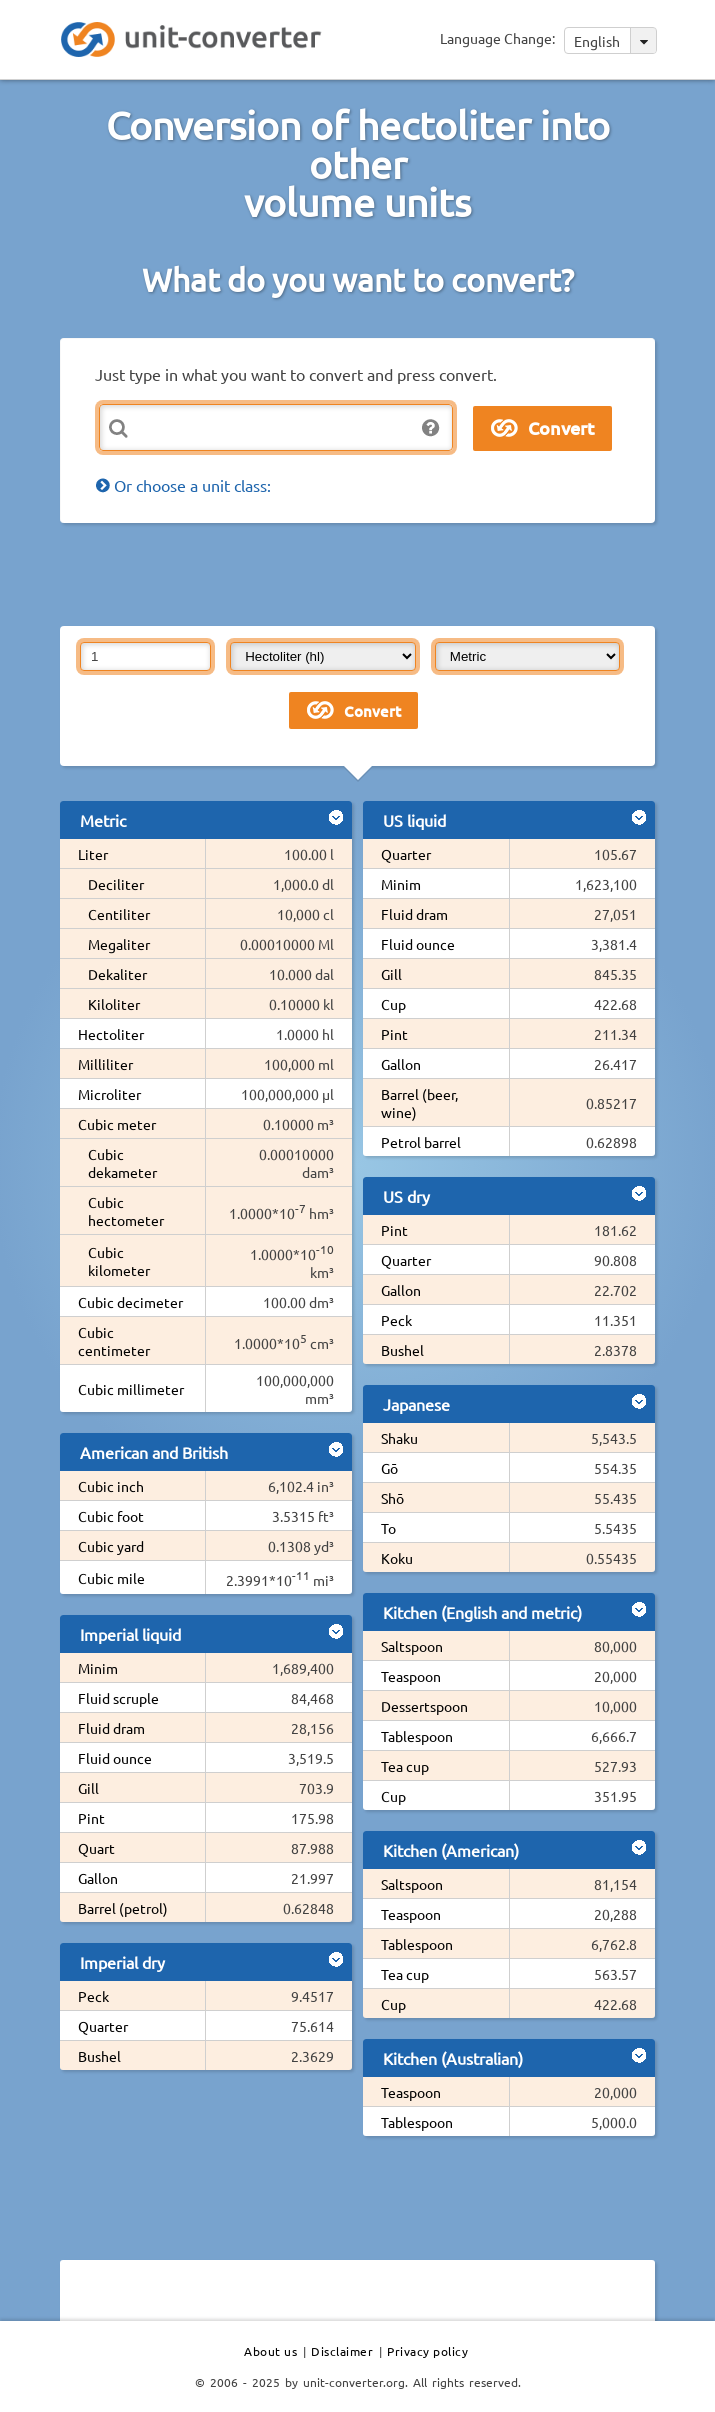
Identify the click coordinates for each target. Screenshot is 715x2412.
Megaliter (119, 944)
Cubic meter (117, 1124)
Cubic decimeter (130, 1302)
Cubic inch (111, 1486)
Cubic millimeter (131, 1389)
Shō (392, 1498)
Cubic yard (111, 1546)
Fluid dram (111, 1728)
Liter (93, 854)
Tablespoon (417, 1736)
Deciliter (116, 884)
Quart (96, 1848)
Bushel (99, 2056)
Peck (93, 1996)
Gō (389, 1468)
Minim (98, 1668)
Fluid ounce (115, 1758)
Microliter (109, 1094)
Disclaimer (342, 2351)
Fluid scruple (118, 1698)
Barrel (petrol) (123, 1908)
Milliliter (105, 1064)
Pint (91, 1818)
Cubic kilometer (119, 1261)
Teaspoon (411, 1676)
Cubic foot (111, 1516)
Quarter (103, 2026)
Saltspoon (412, 1646)
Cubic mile (111, 1578)
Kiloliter (114, 1004)
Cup (393, 1004)
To (388, 1528)
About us (270, 2351)
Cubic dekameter (122, 1163)
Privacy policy (427, 2351)
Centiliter (119, 914)
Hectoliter (111, 1034)
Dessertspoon (424, 1706)
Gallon (98, 1878)
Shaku (399, 1438)
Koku (397, 1558)
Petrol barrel (421, 1142)
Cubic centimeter (114, 1341)
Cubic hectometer (126, 1211)
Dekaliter (117, 974)
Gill (88, 1788)
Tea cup (405, 1766)
